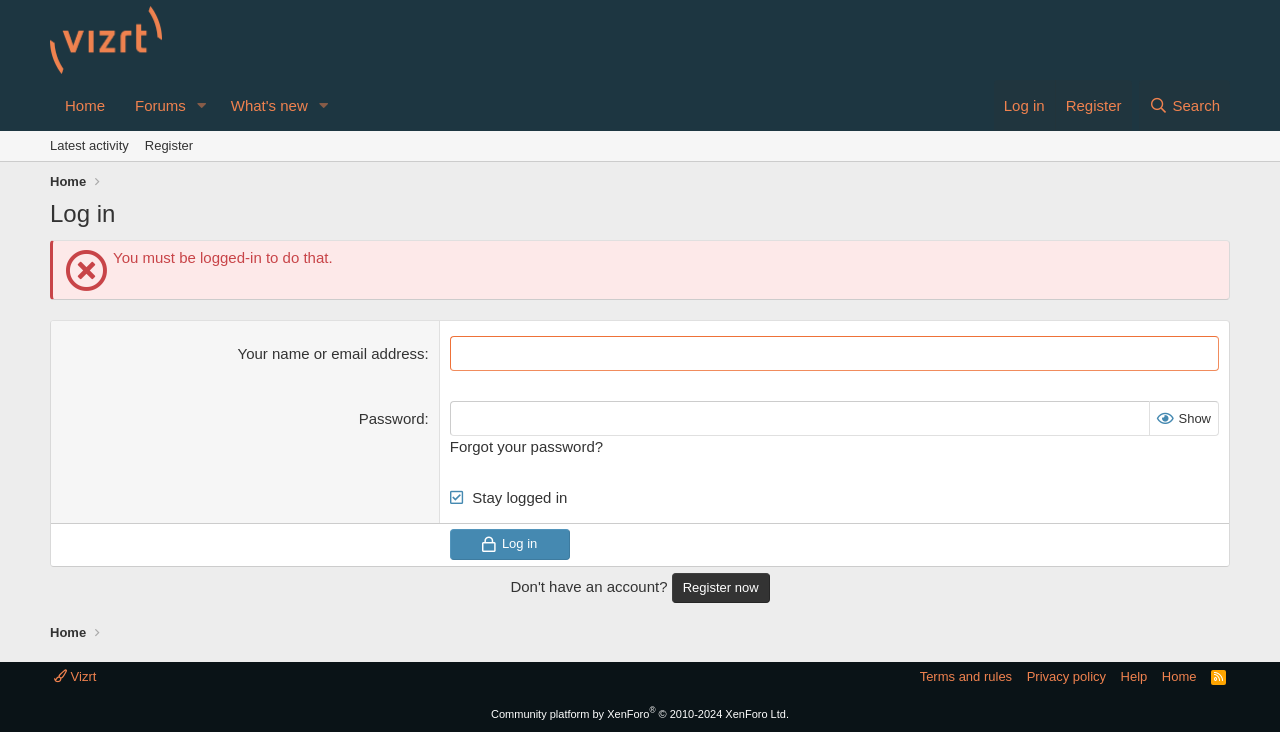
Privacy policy (1066, 676)
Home (85, 105)
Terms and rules (966, 676)
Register (169, 145)
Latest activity (89, 145)
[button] (202, 105)
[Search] (1184, 105)
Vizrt (75, 676)
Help (1134, 676)
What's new (269, 105)
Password (392, 418)
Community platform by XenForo (640, 714)
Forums (160, 105)
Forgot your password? (526, 446)
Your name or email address (331, 353)
